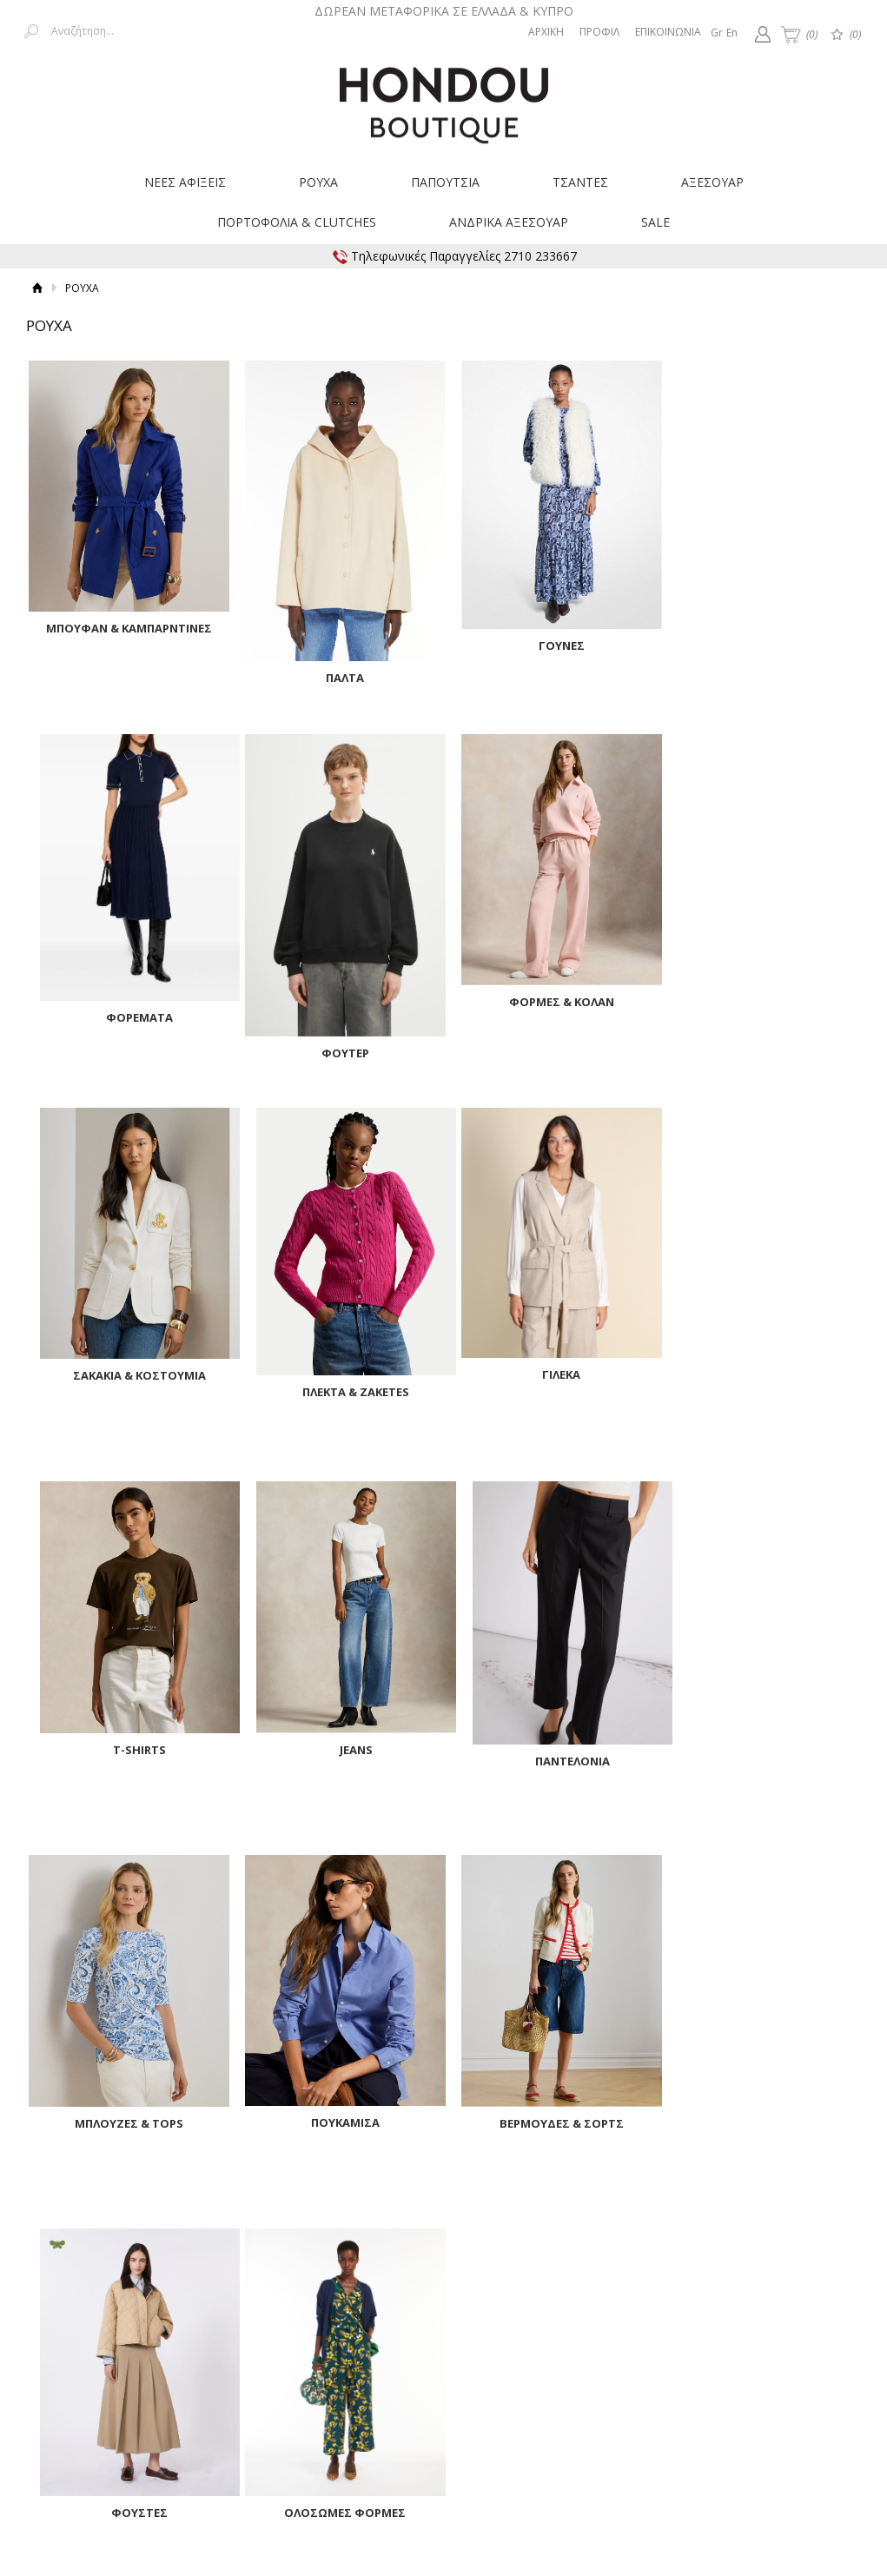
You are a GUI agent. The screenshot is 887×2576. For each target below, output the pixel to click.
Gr (717, 32)
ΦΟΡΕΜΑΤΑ (759, 637)
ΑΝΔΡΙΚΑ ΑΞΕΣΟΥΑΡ (508, 222)
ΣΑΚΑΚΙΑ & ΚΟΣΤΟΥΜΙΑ (548, 995)
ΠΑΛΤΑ (338, 670)
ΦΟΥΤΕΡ (126, 1044)
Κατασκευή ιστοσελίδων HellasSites (771, 2455)
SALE (655, 222)
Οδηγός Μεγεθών (438, 2346)
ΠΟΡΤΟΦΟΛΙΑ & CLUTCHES (296, 222)
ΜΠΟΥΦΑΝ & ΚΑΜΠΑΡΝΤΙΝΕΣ (126, 622)
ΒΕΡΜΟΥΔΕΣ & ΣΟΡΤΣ (549, 1743)
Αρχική (37, 288)
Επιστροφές (347, 2330)
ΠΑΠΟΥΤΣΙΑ (445, 182)
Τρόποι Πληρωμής (73, 2330)
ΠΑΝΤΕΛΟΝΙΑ (760, 1380)
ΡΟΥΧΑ (318, 182)
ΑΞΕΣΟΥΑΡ (712, 182)
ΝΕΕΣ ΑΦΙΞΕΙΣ (185, 182)
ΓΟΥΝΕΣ (549, 638)
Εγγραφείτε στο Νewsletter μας (259, 2250)
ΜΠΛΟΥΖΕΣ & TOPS (126, 1743)
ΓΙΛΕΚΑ (126, 1367)
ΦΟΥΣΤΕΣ (759, 1757)
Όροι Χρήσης (601, 2330)
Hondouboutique (444, 99)
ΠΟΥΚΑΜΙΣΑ (337, 1742)
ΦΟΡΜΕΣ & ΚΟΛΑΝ (337, 995)
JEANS (549, 1369)
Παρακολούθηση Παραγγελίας (473, 2330)
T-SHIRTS (337, 1369)
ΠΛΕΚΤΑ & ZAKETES (759, 1010)
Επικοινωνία (819, 2330)
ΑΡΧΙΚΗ (546, 31)
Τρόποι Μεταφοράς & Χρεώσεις (219, 2330)
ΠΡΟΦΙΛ (599, 31)
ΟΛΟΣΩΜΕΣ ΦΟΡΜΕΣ (126, 2131)
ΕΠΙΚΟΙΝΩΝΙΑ (668, 31)
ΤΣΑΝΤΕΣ (580, 182)
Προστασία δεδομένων (711, 2330)
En (732, 32)
